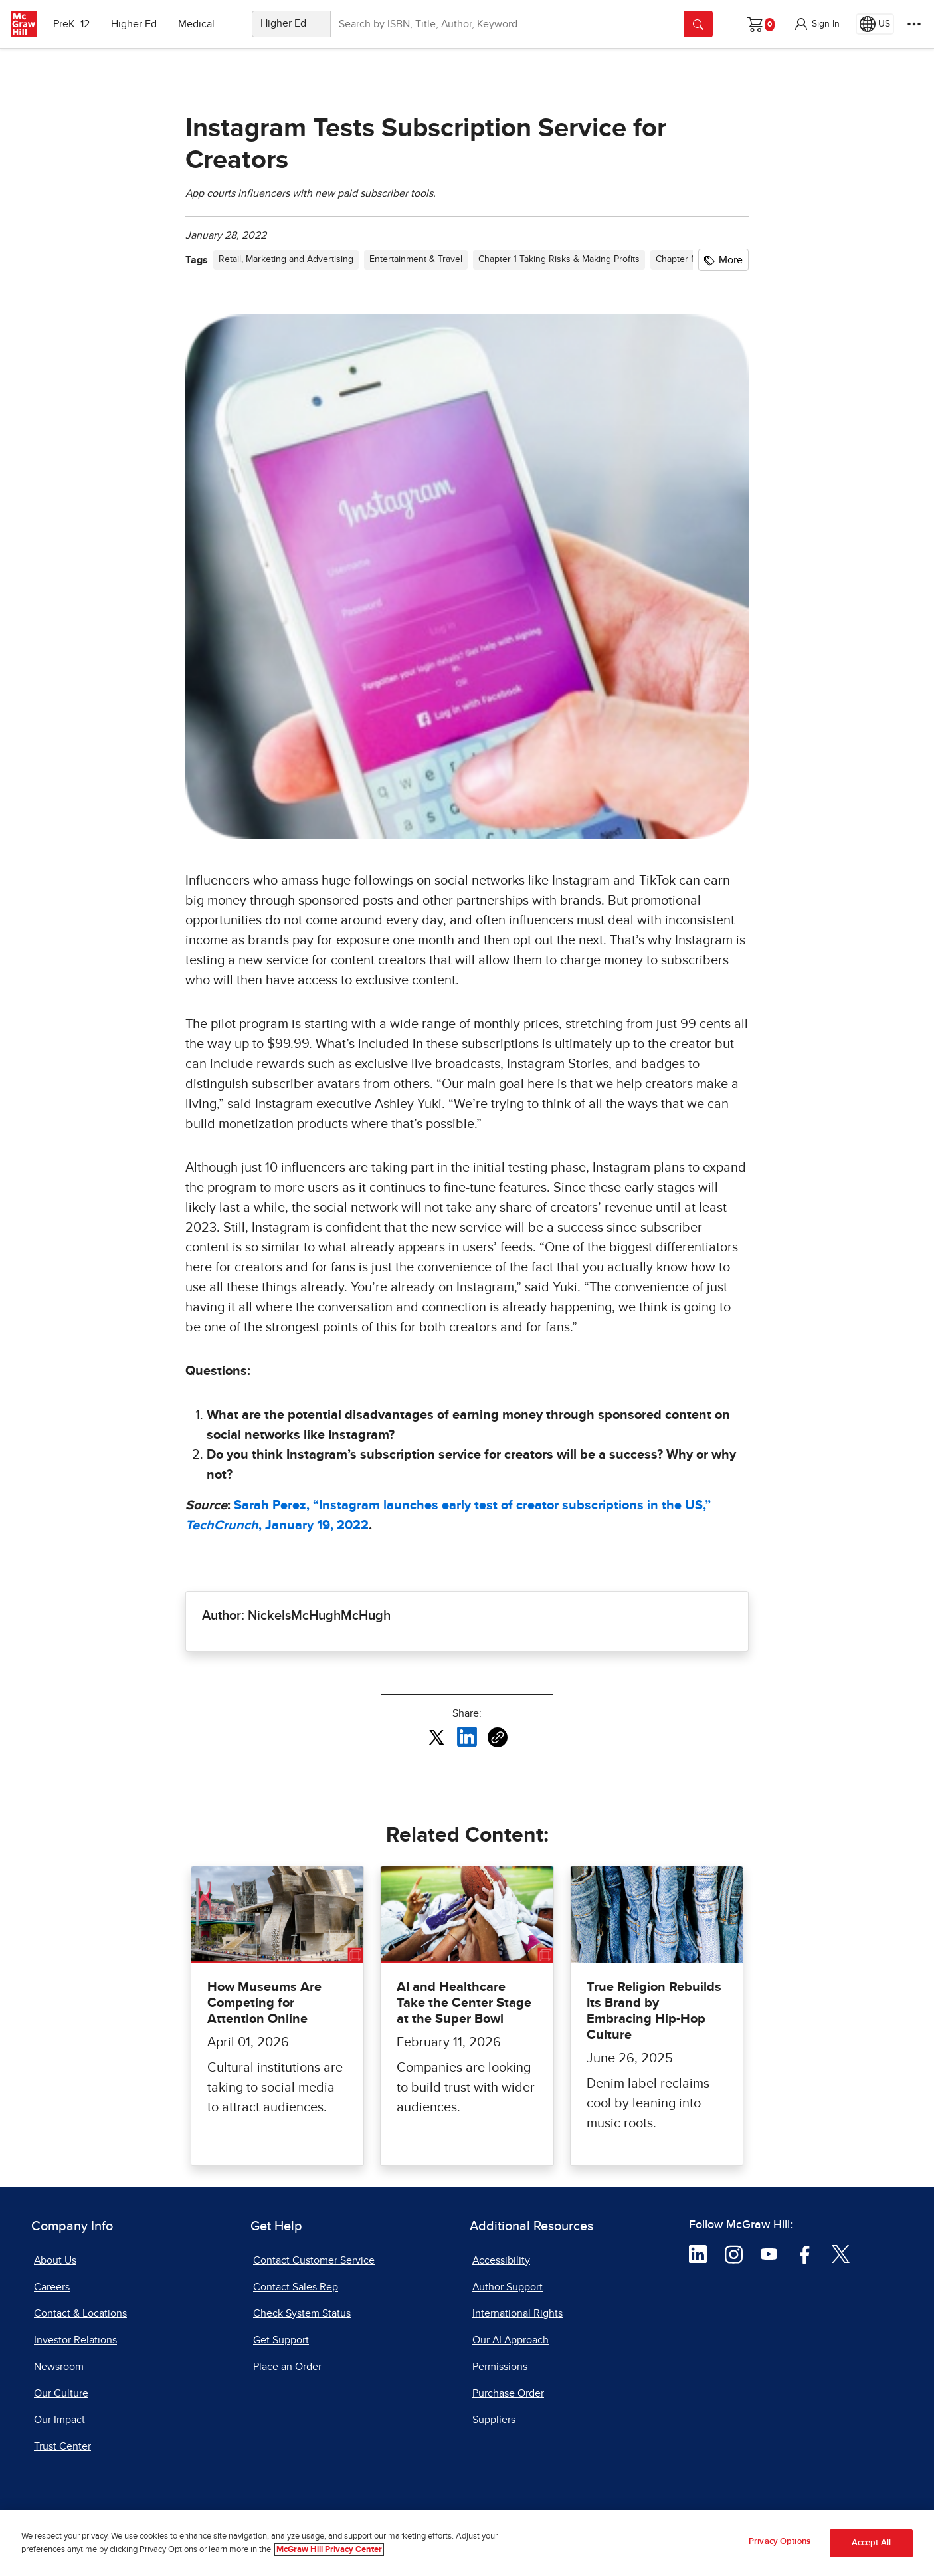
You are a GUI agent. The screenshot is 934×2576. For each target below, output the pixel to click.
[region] (467, 2543)
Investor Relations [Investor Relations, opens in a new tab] (75, 2340)
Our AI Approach (510, 2340)
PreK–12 (71, 24)
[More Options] (914, 24)
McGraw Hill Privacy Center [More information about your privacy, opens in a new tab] (329, 2549)
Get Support (281, 2340)
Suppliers (493, 2420)
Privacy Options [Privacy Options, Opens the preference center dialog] (779, 2541)
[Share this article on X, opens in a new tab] (436, 1736)
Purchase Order (508, 2393)
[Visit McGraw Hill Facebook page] (805, 2253)
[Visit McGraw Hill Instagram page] (734, 2253)
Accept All (871, 2543)
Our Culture (61, 2393)
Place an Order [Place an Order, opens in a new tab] (287, 2366)
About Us (55, 2260)
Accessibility (501, 2260)
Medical (196, 24)
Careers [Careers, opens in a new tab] (52, 2287)
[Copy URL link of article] (498, 1737)
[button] (816, 24)
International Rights (517, 2313)
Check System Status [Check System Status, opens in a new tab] (302, 2313)
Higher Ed (134, 24)
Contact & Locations (80, 2313)
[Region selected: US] (875, 24)
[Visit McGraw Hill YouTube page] (769, 2253)
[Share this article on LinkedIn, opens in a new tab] (467, 1736)
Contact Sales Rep (295, 2287)
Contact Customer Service (314, 2260)
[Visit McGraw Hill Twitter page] (841, 2253)
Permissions (499, 2366)
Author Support (507, 2287)
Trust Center (62, 2446)
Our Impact (59, 2420)
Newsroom (59, 2366)
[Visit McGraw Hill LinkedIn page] (698, 2253)
